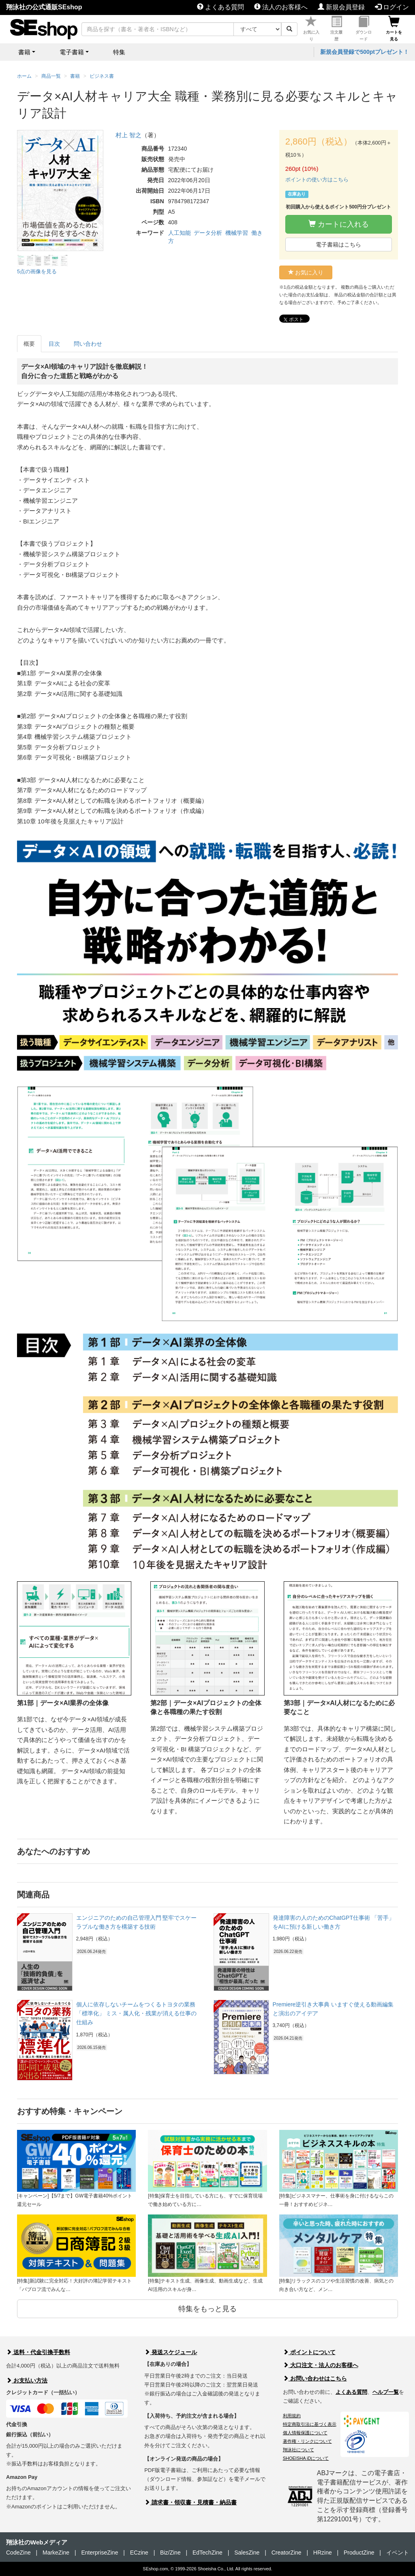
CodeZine (18, 2552)
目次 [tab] (54, 343)
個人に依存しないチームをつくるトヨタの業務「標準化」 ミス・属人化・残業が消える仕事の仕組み (136, 2013)
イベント (397, 2552)
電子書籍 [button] (72, 52)
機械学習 (236, 233)
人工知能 (179, 233)
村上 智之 (128, 135)
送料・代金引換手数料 (38, 2352)
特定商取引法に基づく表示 (309, 2424)
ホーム (24, 76)
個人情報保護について (305, 2432)
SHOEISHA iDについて (306, 2458)
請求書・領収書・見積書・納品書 (190, 2502)
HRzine (322, 2552)
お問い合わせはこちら (315, 2378)
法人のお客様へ (281, 7)
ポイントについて (309, 2352)
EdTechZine (207, 2552)
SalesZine (246, 2552)
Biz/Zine (170, 2552)
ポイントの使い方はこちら (317, 180)
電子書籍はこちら (338, 244)
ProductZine (359, 2552)
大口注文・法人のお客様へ (320, 2365)
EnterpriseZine (99, 2552)
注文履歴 (336, 28)
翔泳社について (298, 2449)
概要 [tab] (29, 343)
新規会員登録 (341, 7)
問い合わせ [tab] (88, 343)
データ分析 (208, 233)
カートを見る (394, 28)
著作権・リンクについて (307, 2441)
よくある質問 (220, 7)
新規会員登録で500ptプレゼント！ (364, 52)
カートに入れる (338, 224)
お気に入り (311, 28)
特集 (119, 52)
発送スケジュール (170, 2352)
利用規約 (292, 2415)
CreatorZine (287, 2552)
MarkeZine (56, 2552)
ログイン (392, 7)
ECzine (139, 2552)
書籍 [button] (24, 52)
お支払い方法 (26, 2380)
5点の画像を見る (37, 271)
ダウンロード (363, 28)
